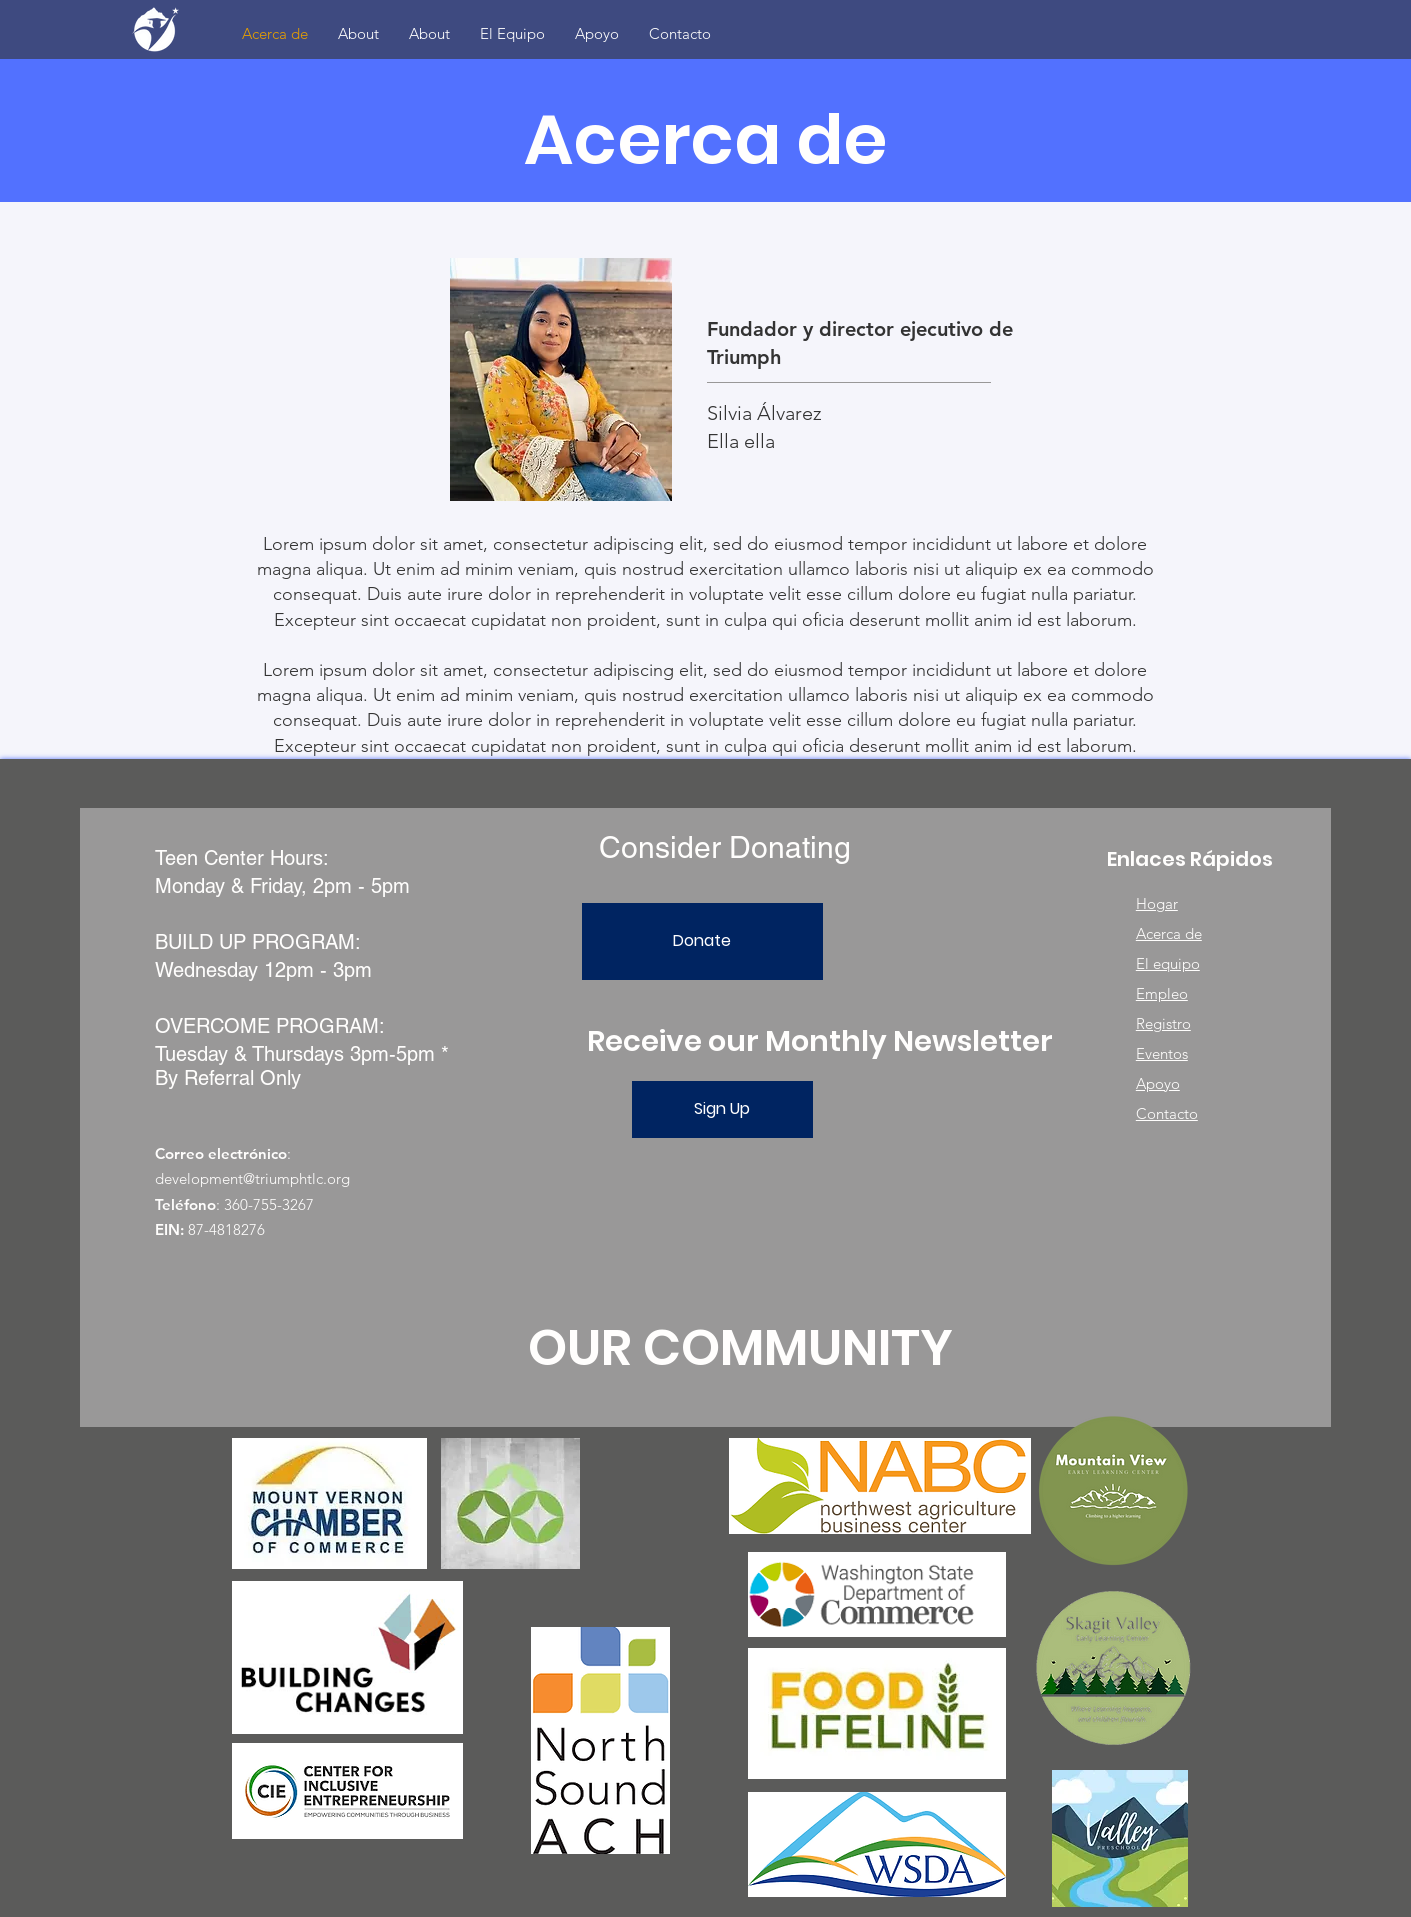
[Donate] (702, 941)
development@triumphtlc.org (252, 1178)
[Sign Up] (722, 1109)
